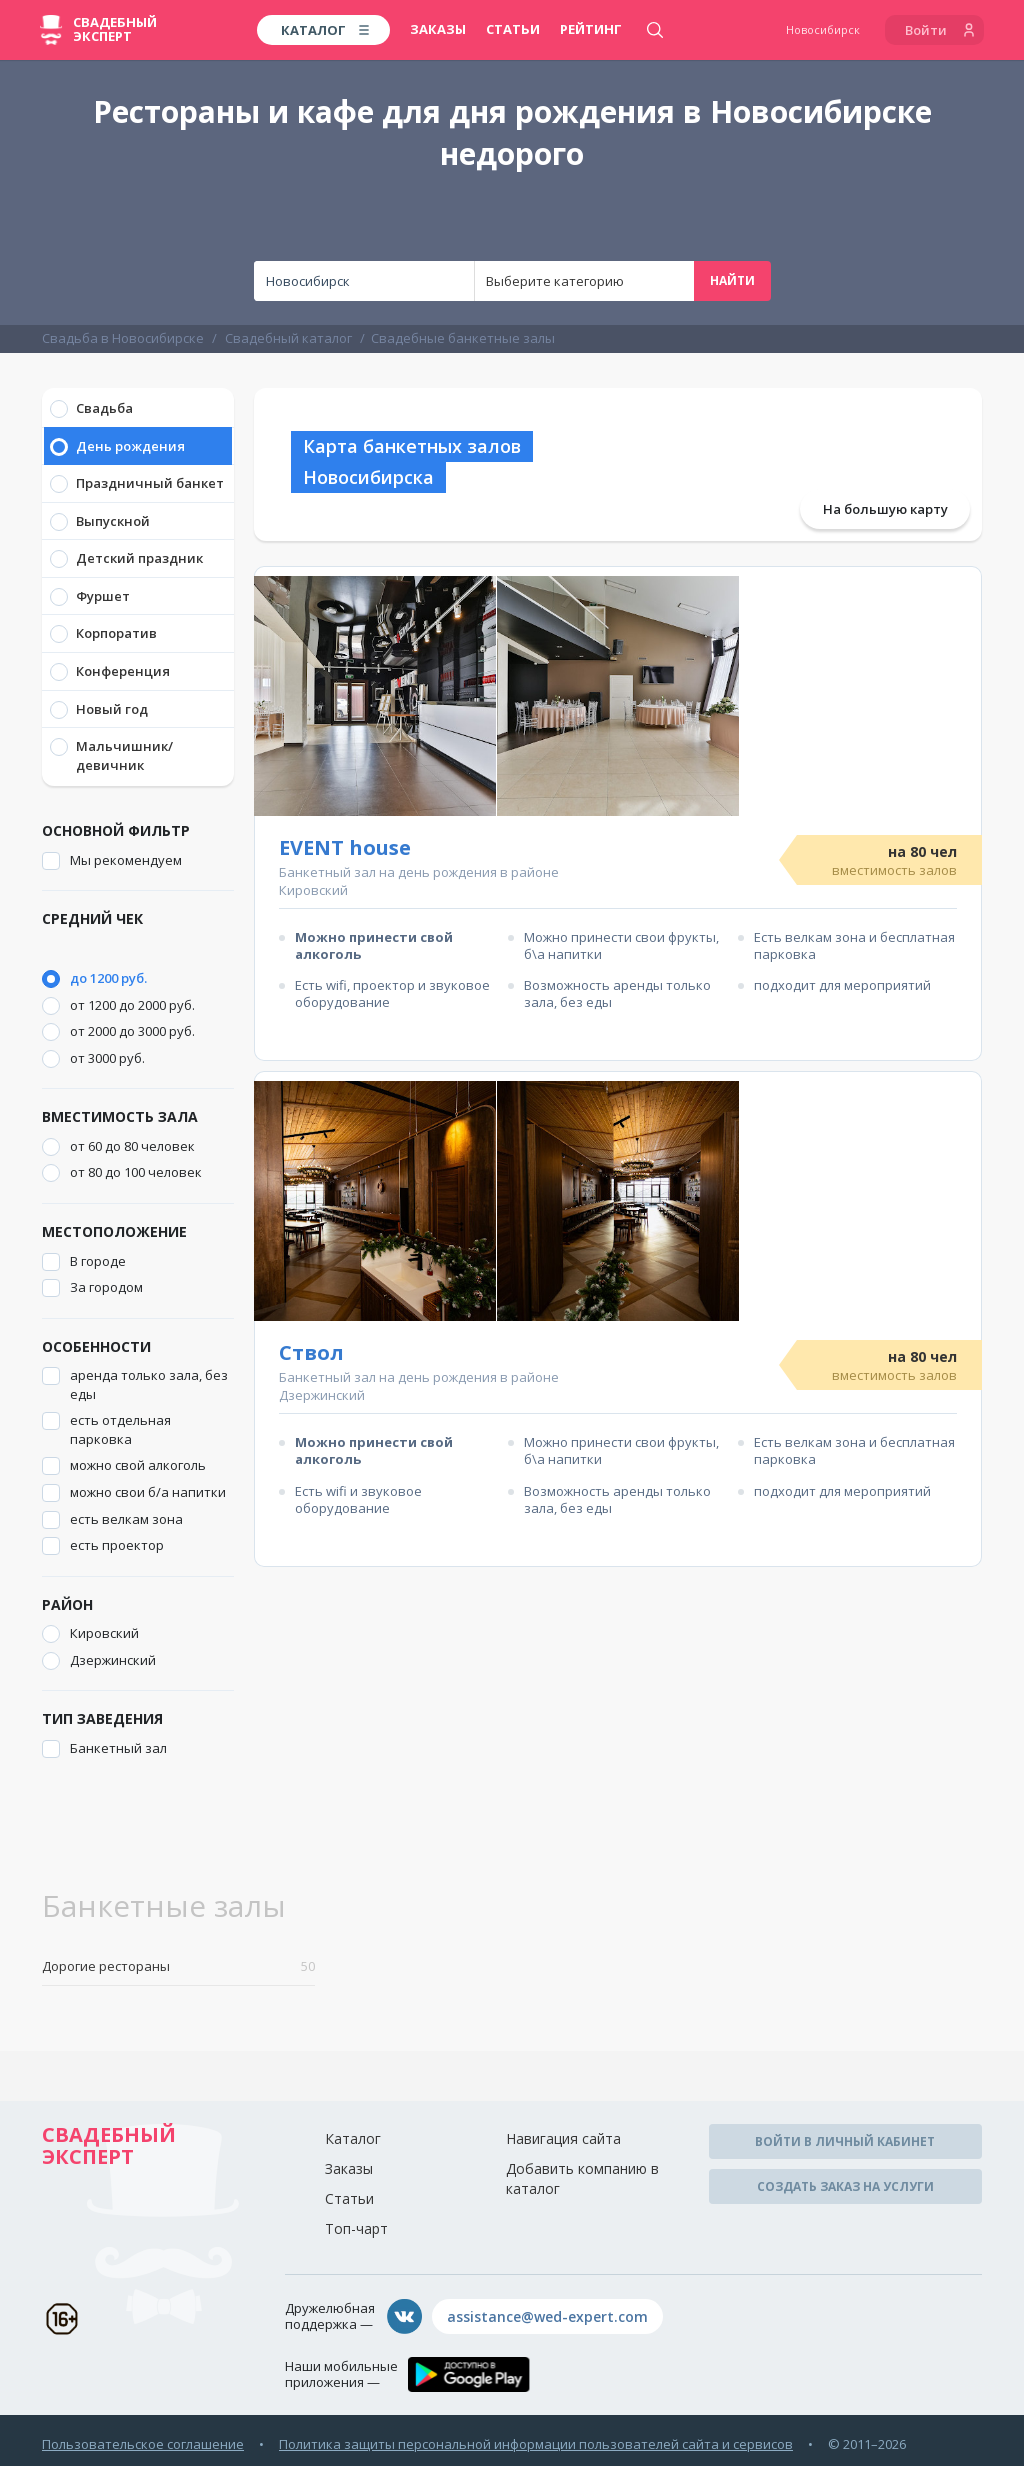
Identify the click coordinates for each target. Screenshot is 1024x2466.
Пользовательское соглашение (143, 2444)
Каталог (353, 2138)
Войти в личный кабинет (845, 2141)
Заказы (438, 29)
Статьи (513, 29)
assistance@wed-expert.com (547, 2316)
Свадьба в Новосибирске (123, 338)
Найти (732, 280)
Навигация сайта (563, 2138)
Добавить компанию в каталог (582, 2178)
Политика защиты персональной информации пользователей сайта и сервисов (536, 2444)
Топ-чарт (356, 2228)
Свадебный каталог (288, 338)
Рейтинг (591, 29)
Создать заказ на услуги (845, 2186)
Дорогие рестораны (178, 1966)
